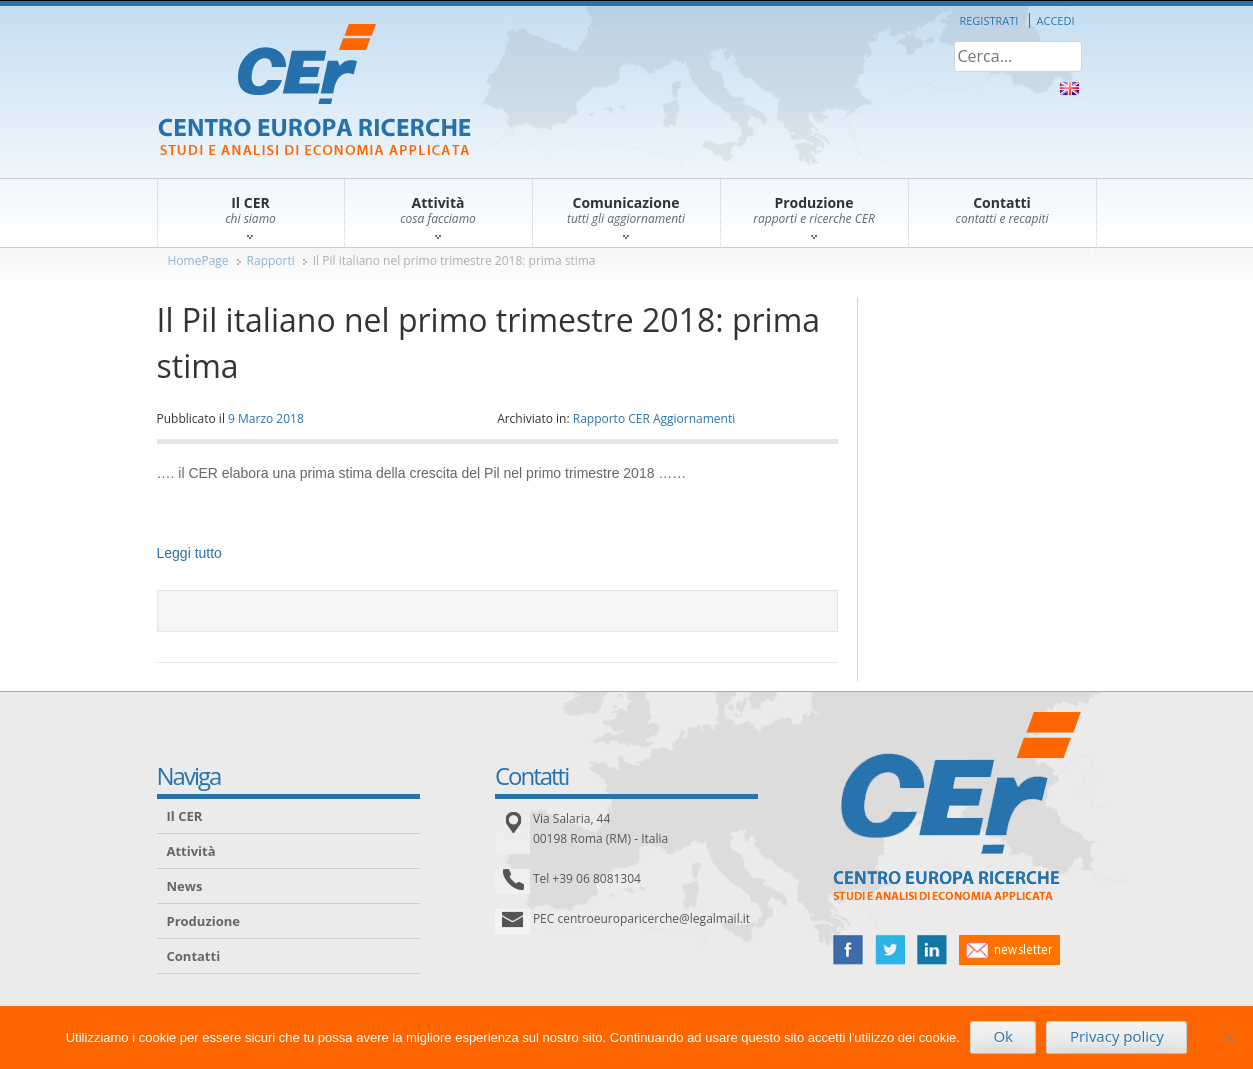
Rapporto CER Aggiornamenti (654, 418)
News (185, 886)
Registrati (988, 20)
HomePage (198, 260)
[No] (1228, 1037)
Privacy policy (1117, 1036)
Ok (1003, 1036)
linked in (932, 950)
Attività (191, 851)
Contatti (194, 956)
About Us (1069, 88)
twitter (890, 950)
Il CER (185, 816)
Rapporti (271, 260)
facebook (848, 950)
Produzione (203, 921)
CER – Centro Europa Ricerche (314, 91)
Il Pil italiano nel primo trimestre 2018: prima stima (454, 260)
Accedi (1056, 20)
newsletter (1009, 950)
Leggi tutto (189, 553)
